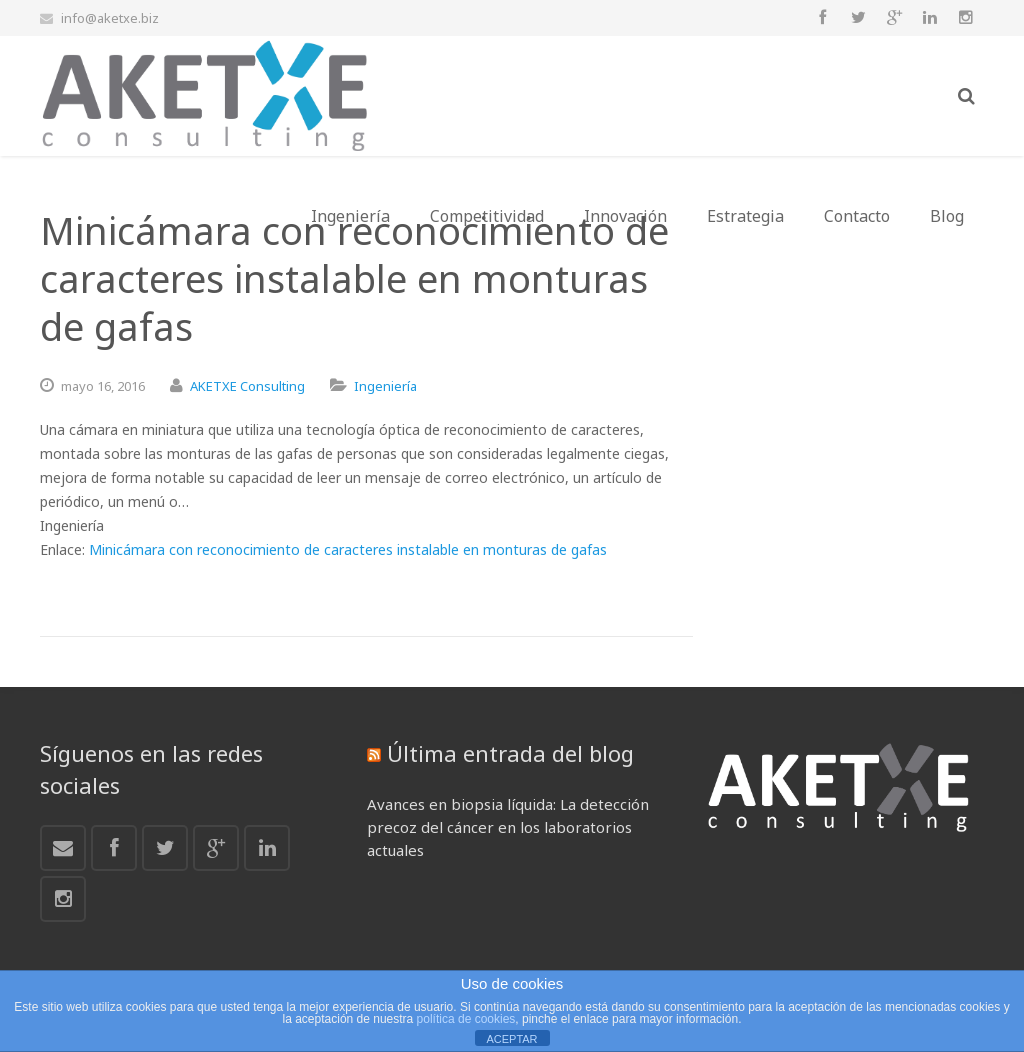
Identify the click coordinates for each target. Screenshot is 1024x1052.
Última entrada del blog (510, 753)
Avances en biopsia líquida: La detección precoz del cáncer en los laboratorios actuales (508, 827)
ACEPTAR (511, 1039)
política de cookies (466, 1019)
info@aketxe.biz (110, 18)
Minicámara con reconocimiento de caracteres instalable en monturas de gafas (348, 549)
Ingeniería (385, 386)
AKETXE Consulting (247, 386)
